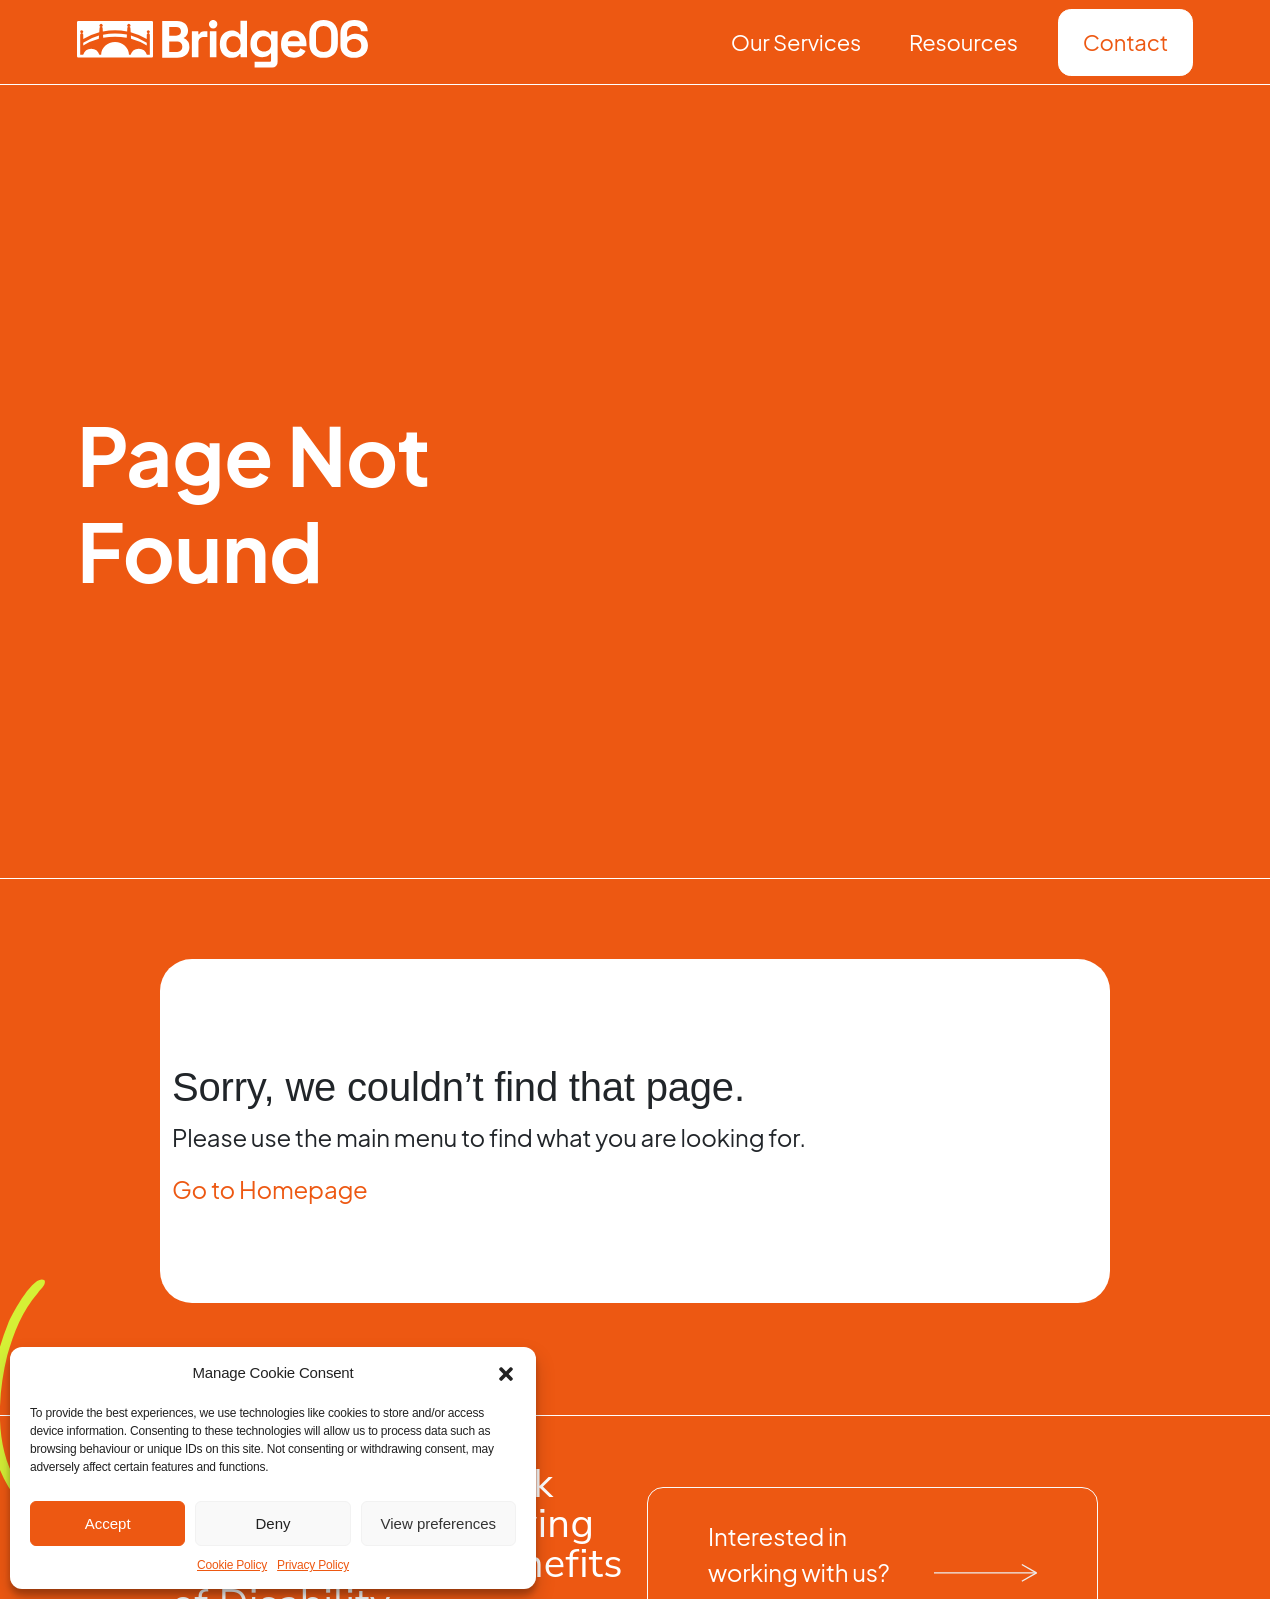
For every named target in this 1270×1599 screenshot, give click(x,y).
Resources (963, 42)
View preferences (439, 1523)
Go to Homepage (270, 1189)
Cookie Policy (232, 1565)
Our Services (796, 42)
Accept (108, 1523)
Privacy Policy (313, 1565)
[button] (506, 1373)
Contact (1125, 42)
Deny (272, 1523)
